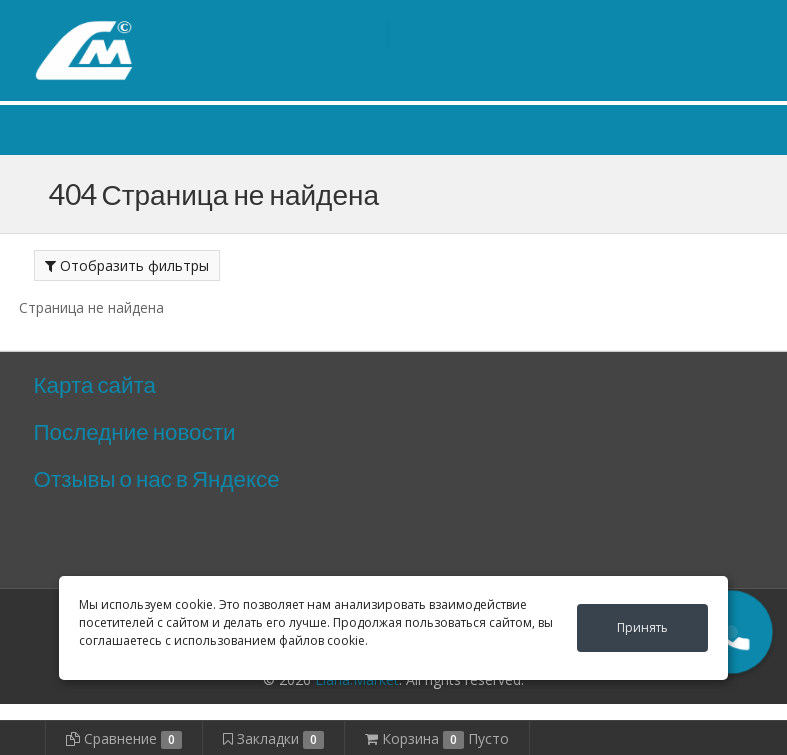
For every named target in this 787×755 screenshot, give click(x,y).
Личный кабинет (632, 18)
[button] (731, 632)
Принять (642, 627)
